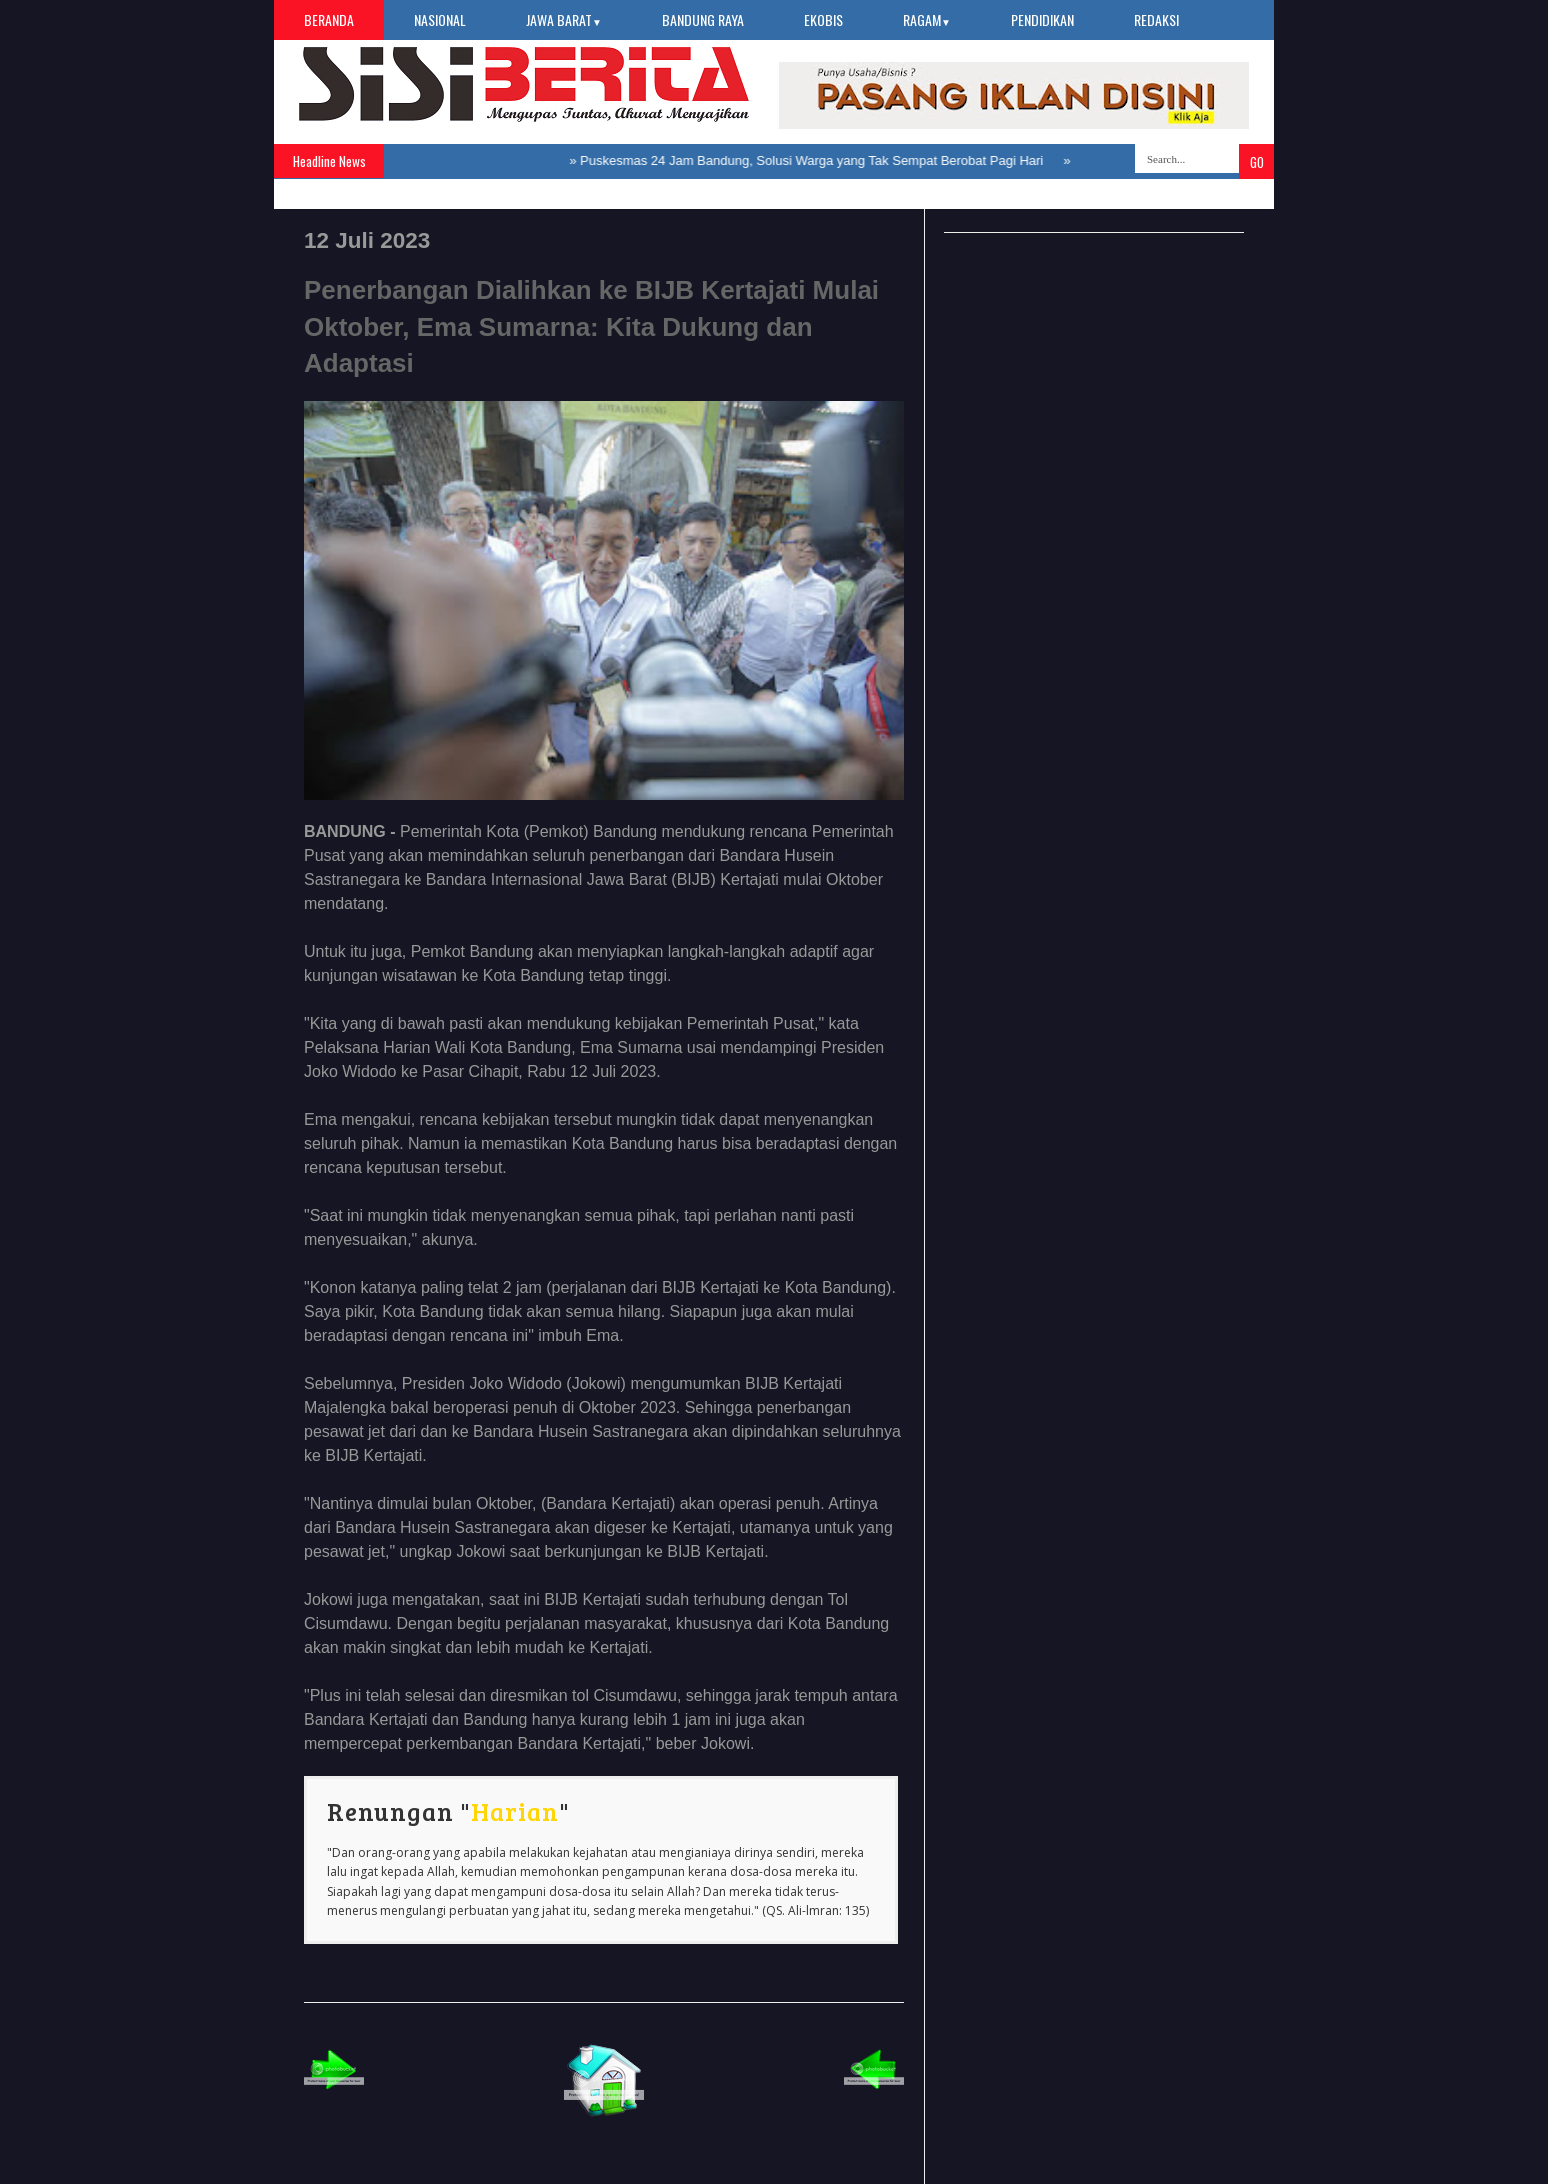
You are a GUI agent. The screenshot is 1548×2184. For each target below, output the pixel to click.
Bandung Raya (703, 19)
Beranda (329, 19)
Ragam (927, 19)
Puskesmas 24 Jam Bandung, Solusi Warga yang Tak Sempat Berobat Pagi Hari (816, 160)
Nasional (440, 19)
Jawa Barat (564, 19)
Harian (515, 1811)
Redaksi (1156, 19)
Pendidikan (1042, 19)
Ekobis (823, 19)
